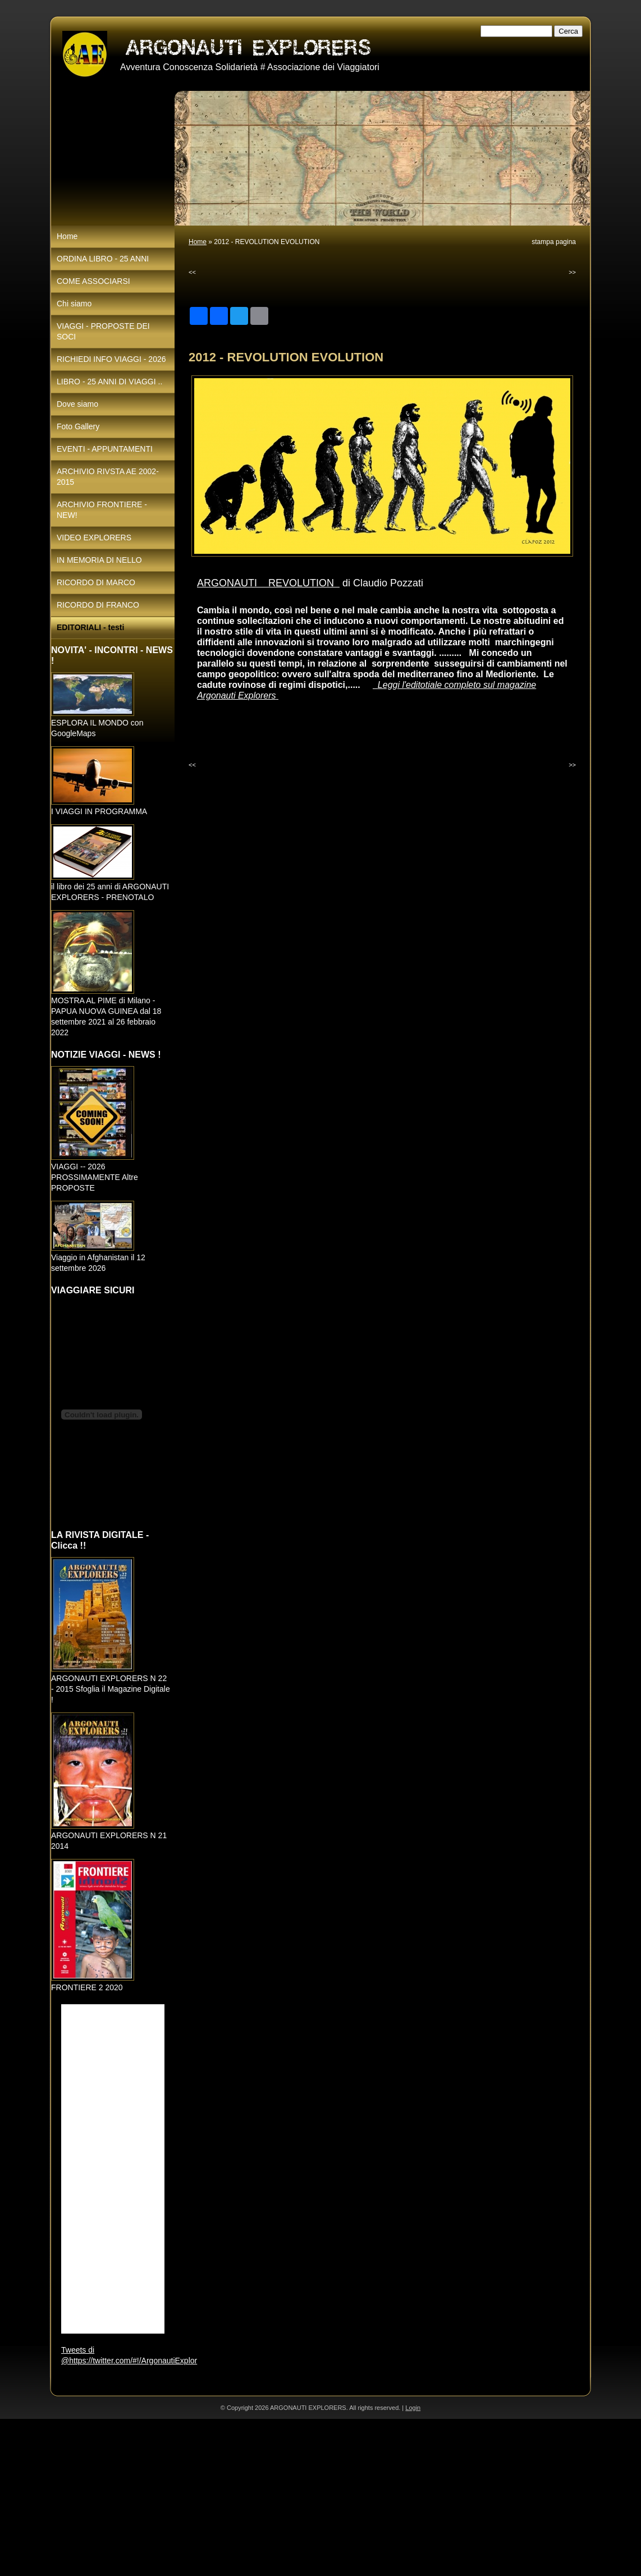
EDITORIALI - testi (90, 627)
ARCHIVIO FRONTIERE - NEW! (102, 510)
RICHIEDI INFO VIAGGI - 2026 (111, 359)
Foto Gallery (78, 426)
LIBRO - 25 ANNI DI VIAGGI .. (109, 381)
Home (198, 242)
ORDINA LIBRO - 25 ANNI (103, 258)
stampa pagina (554, 242)
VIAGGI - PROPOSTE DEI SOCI (103, 331)
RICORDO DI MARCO (96, 582)
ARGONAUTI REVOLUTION (268, 583)
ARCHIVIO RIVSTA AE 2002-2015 (108, 476)
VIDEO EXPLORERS (94, 537)
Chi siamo (74, 303)
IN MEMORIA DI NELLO (99, 559)
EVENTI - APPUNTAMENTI (105, 448)
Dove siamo (77, 404)
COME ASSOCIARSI (93, 281)
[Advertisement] (320, 2497)
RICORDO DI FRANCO (98, 604)
